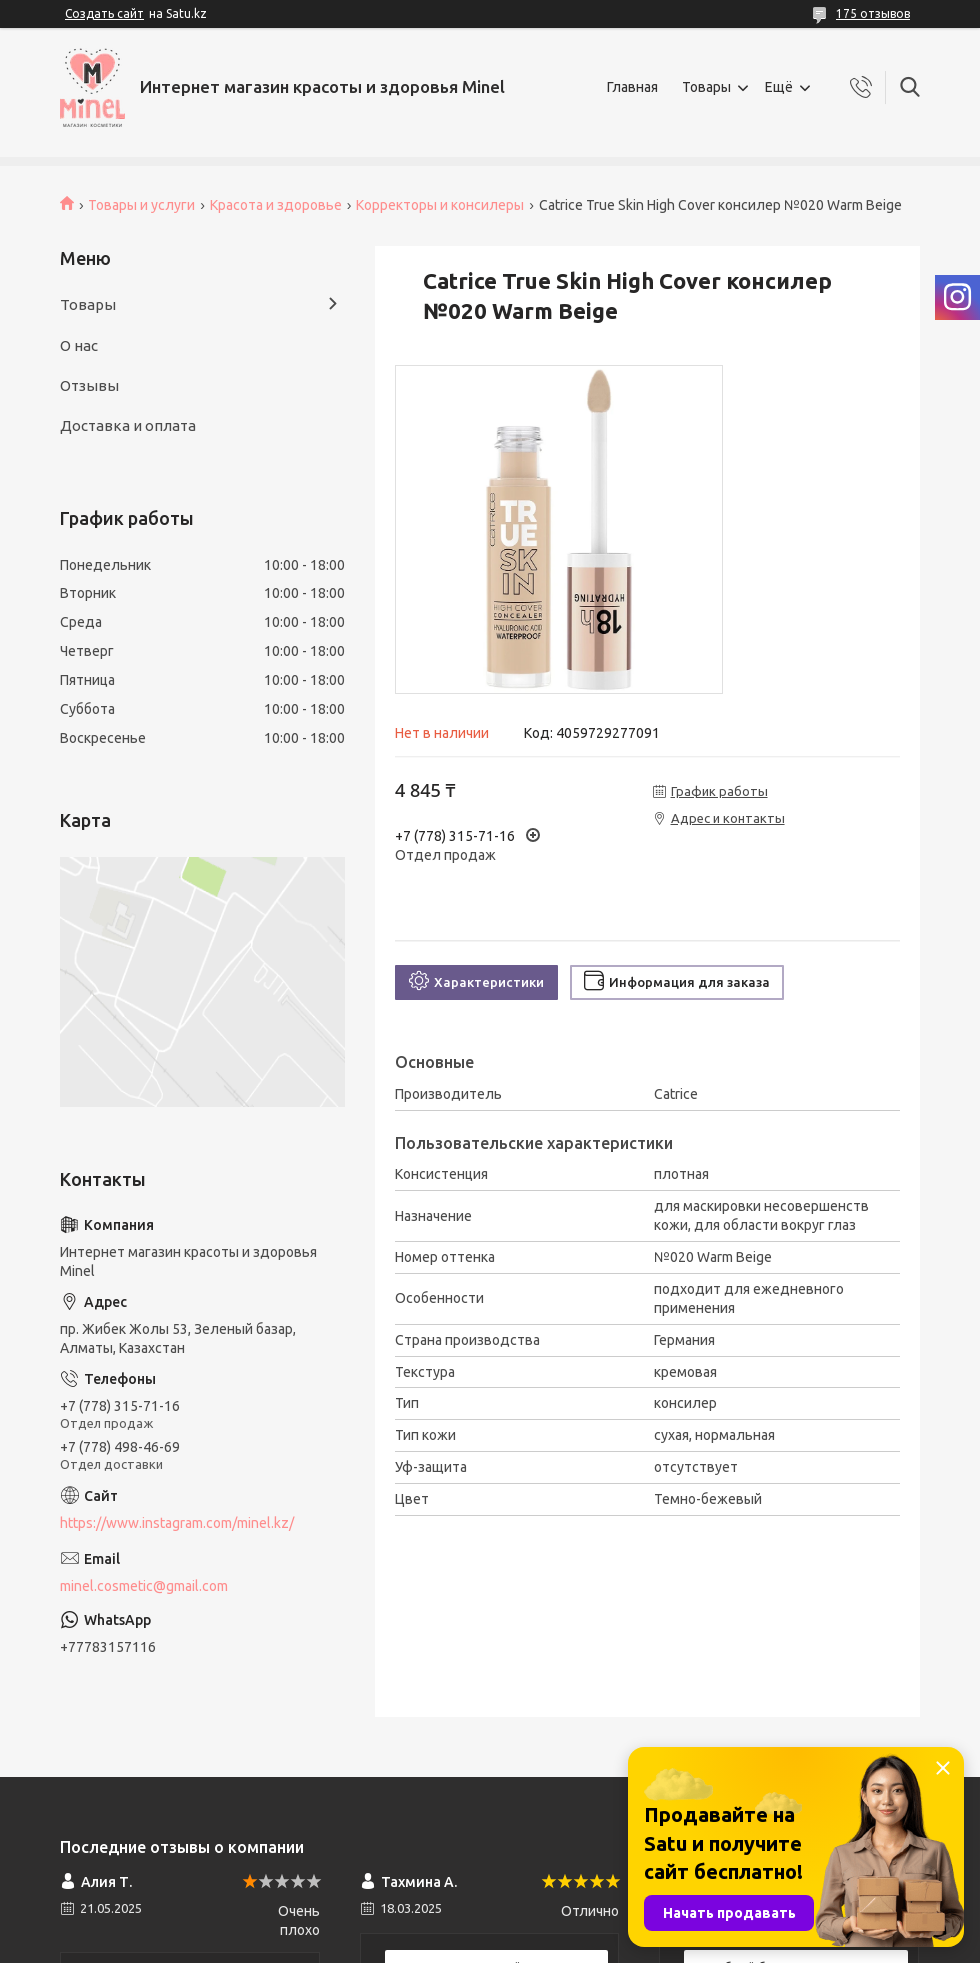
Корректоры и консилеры (440, 205)
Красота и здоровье (276, 205)
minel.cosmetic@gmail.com (144, 1586)
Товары (706, 87)
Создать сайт (104, 13)
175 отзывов (873, 13)
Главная (632, 87)
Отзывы (89, 385)
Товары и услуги (141, 205)
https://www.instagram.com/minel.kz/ (177, 1523)
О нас (79, 345)
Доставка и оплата (128, 425)
